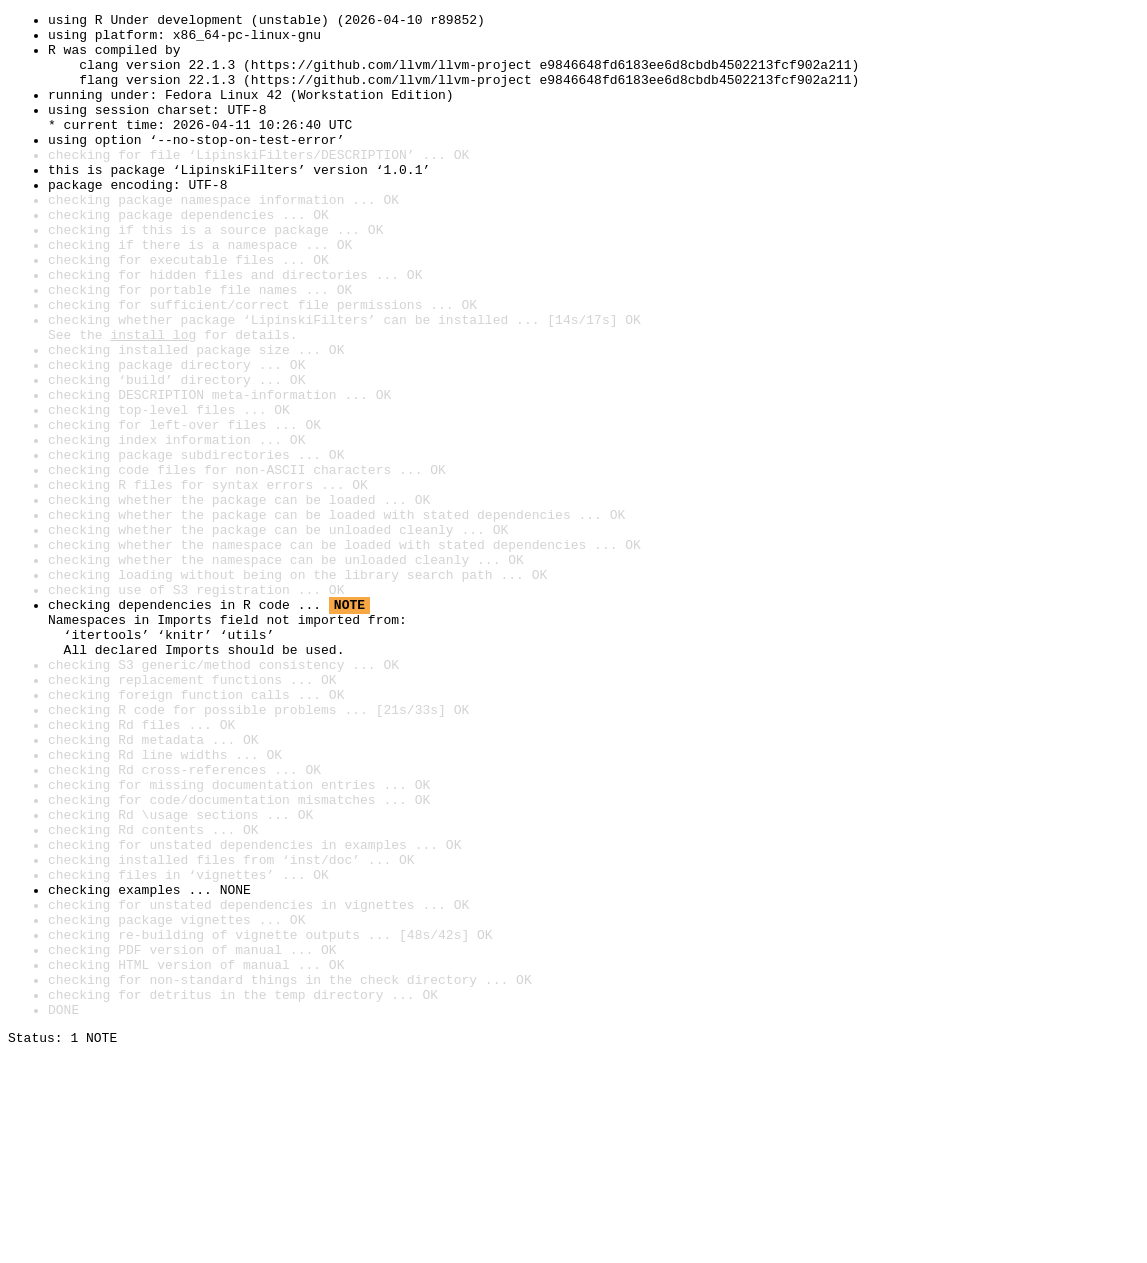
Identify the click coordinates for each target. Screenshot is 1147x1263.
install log (153, 400)
